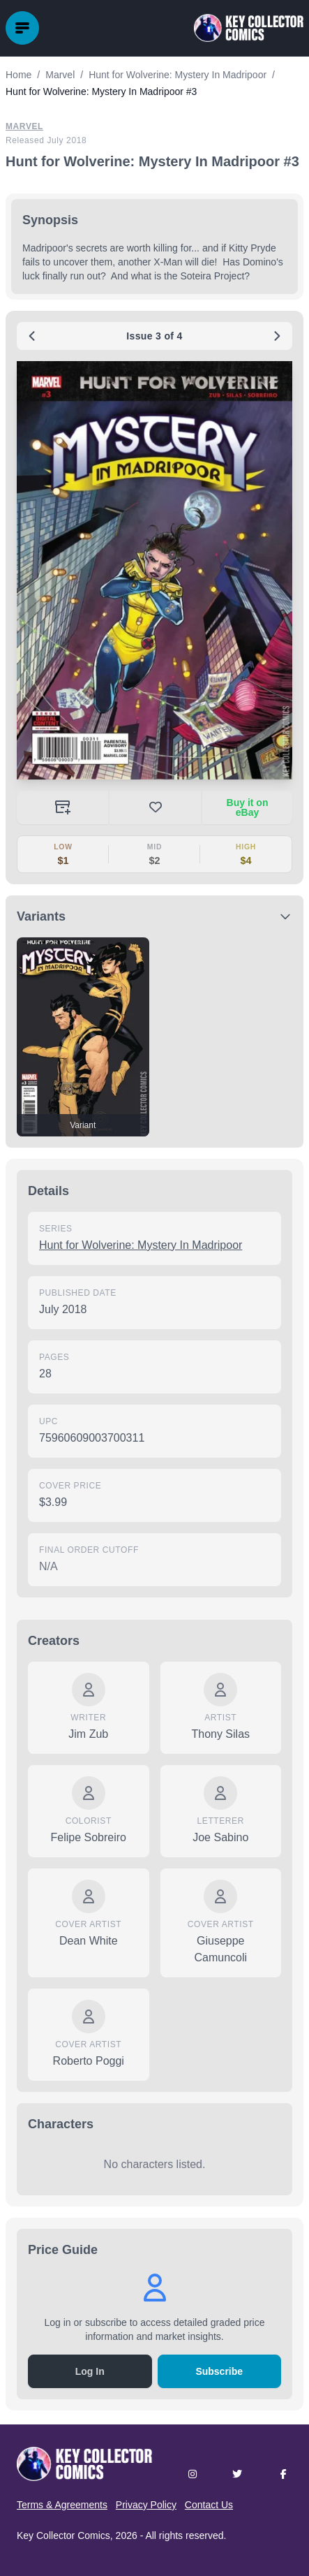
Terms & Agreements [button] (62, 2504)
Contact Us (209, 2504)
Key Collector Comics (63, 2535)
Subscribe (219, 2371)
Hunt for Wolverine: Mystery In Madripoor (140, 1245)
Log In (90, 2371)
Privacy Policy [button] (146, 2504)
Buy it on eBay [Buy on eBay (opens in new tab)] (248, 807)
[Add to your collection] (62, 807)
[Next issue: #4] (277, 336)
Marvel (24, 126)
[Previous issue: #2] (32, 336)
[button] (154, 570)
